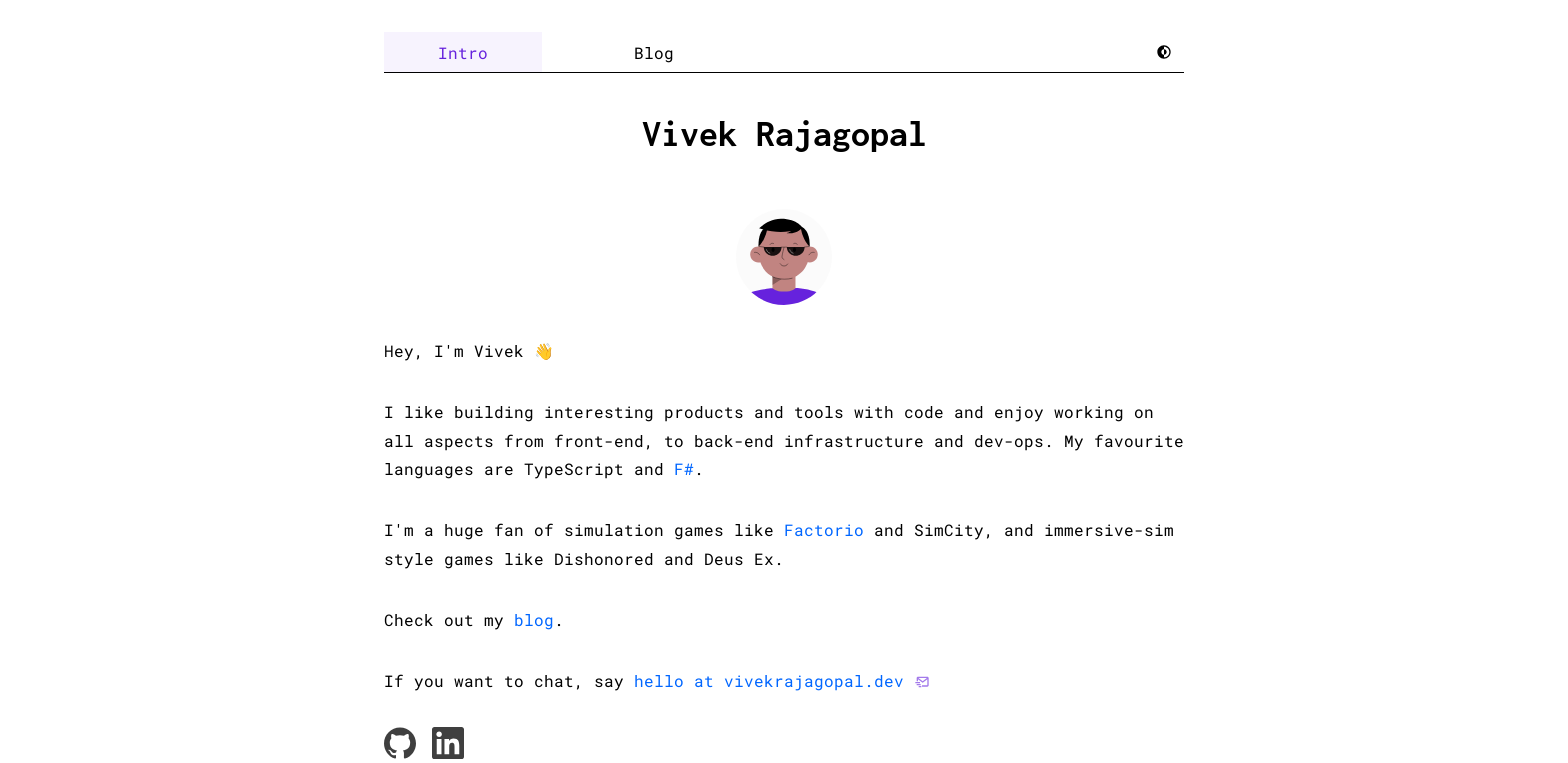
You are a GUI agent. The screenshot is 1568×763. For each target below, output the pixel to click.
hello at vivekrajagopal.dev (769, 680)
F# (684, 468)
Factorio (824, 529)
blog (534, 619)
